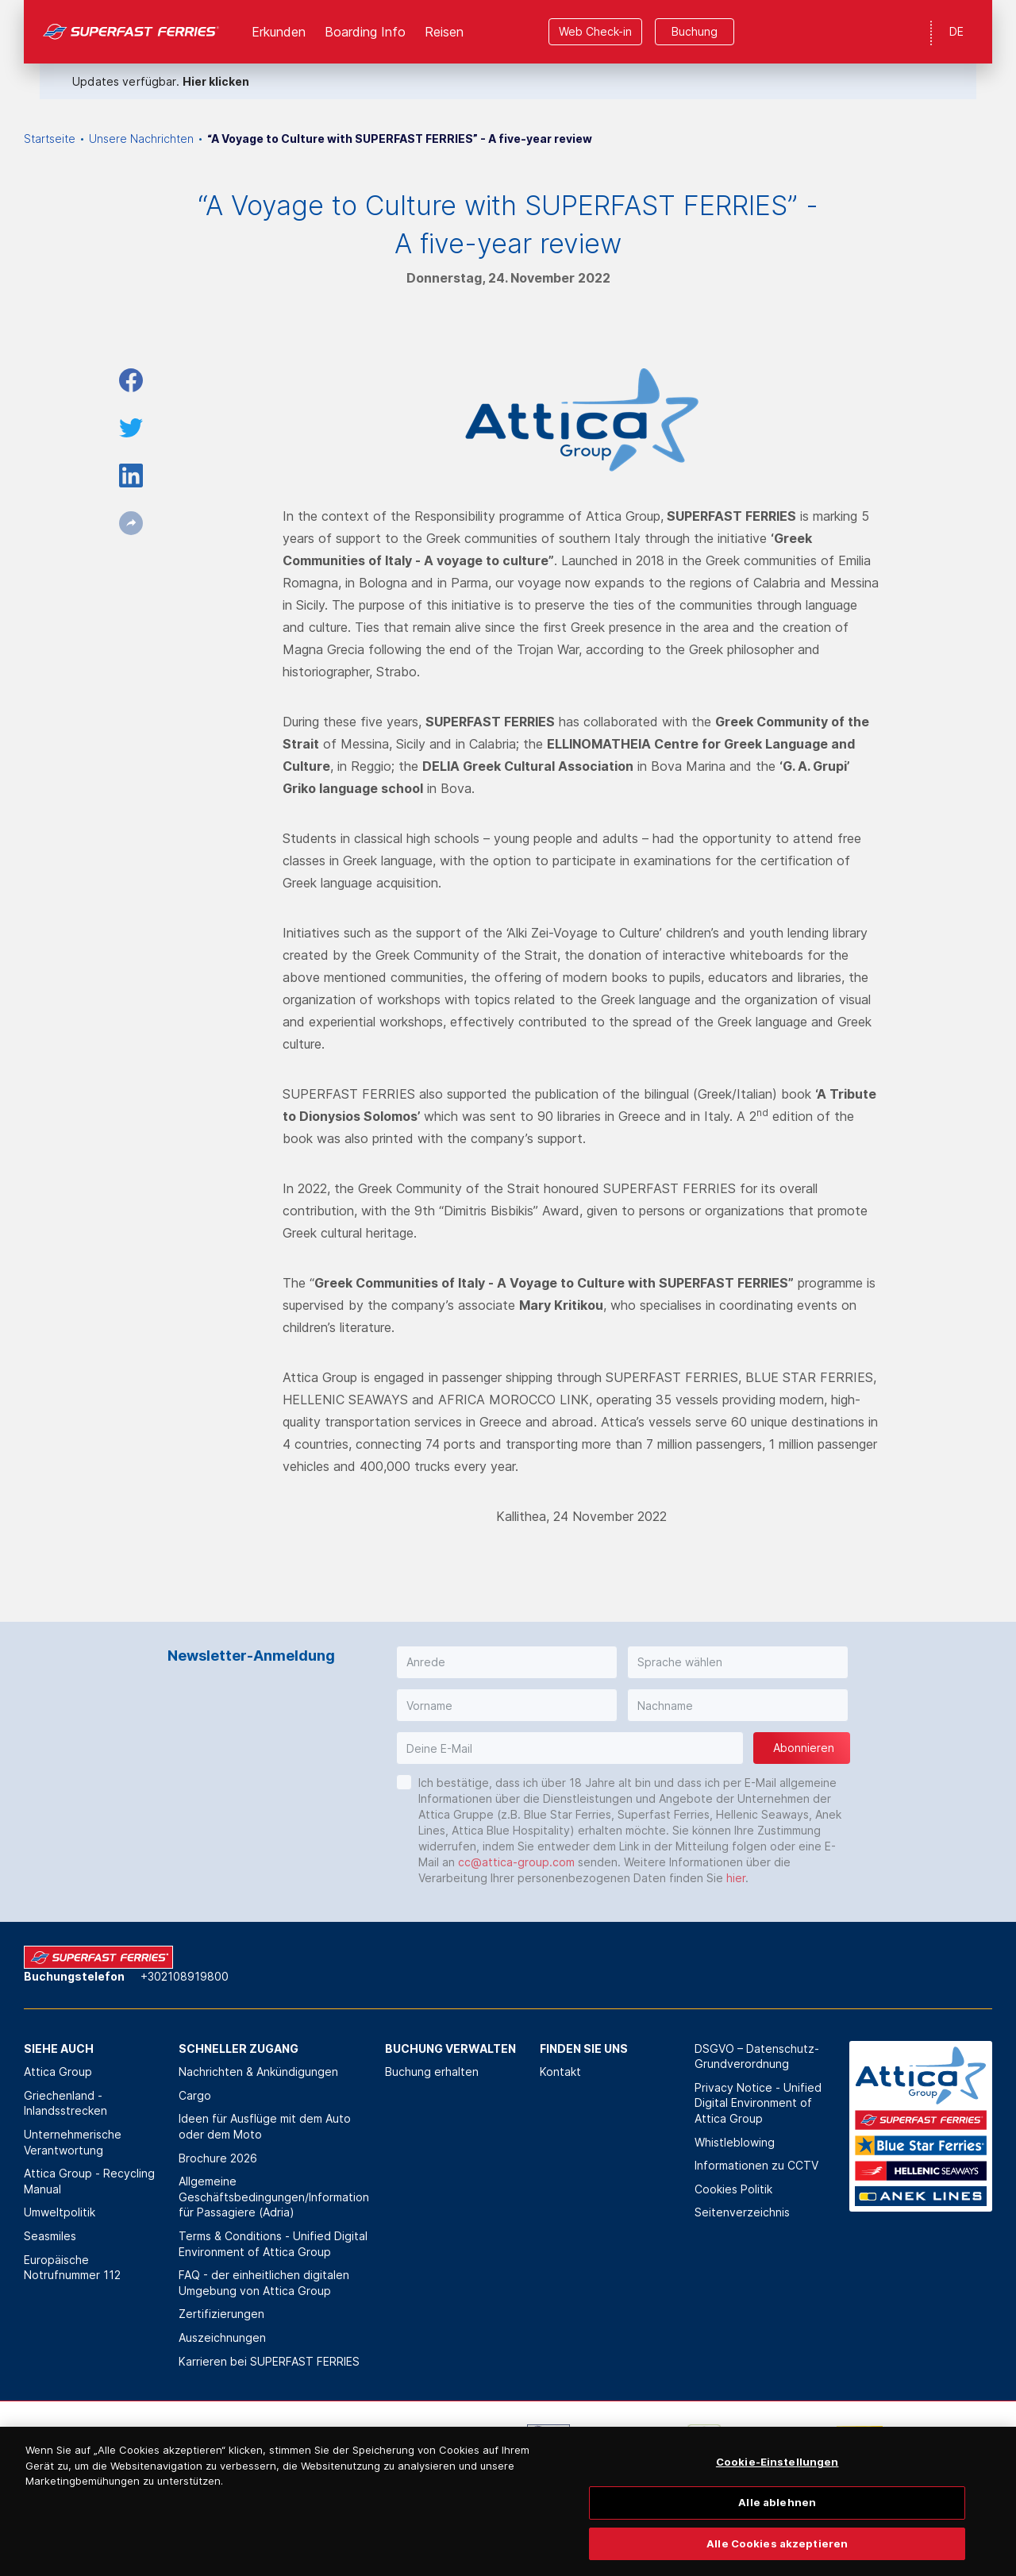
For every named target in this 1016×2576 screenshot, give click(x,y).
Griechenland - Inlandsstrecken (65, 2103)
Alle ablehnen (777, 2521)
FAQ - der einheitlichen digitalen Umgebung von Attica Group (264, 2282)
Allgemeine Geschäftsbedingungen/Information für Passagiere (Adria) (274, 2196)
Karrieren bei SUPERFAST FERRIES (269, 2361)
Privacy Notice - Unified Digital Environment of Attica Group (758, 2103)
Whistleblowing (735, 2142)
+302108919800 (184, 1976)
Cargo (195, 2095)
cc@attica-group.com (516, 1862)
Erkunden (279, 32)
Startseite (49, 138)
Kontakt (560, 2071)
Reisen (444, 32)
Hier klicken (216, 81)
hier (735, 1878)
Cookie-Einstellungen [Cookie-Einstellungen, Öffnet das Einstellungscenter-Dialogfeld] (777, 2481)
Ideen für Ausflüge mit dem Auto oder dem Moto (265, 2126)
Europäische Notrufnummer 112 (72, 2267)
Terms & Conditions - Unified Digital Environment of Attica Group (273, 2243)
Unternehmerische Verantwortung (72, 2142)
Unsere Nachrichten (141, 138)
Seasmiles (50, 2236)
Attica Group (58, 2071)
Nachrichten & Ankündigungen (258, 2071)
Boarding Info (365, 32)
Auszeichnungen (222, 2337)
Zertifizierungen (221, 2313)
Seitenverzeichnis (742, 2212)
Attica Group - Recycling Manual (89, 2181)
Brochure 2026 (218, 2158)
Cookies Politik (733, 2189)
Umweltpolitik (59, 2212)
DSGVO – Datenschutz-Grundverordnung (757, 2056)
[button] (507, 1662)
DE (956, 31)
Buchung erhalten (432, 2071)
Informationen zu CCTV (756, 2165)
